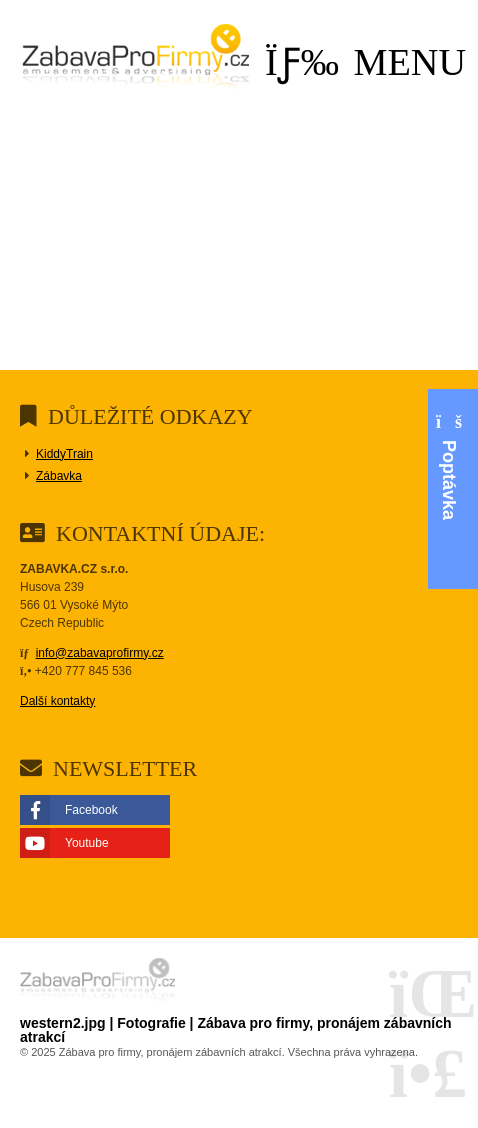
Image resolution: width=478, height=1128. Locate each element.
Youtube (87, 843)
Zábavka (59, 476)
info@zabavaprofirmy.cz (100, 653)
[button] (365, 62)
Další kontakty (57, 701)
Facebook (91, 810)
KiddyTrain (64, 454)
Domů (135, 59)
